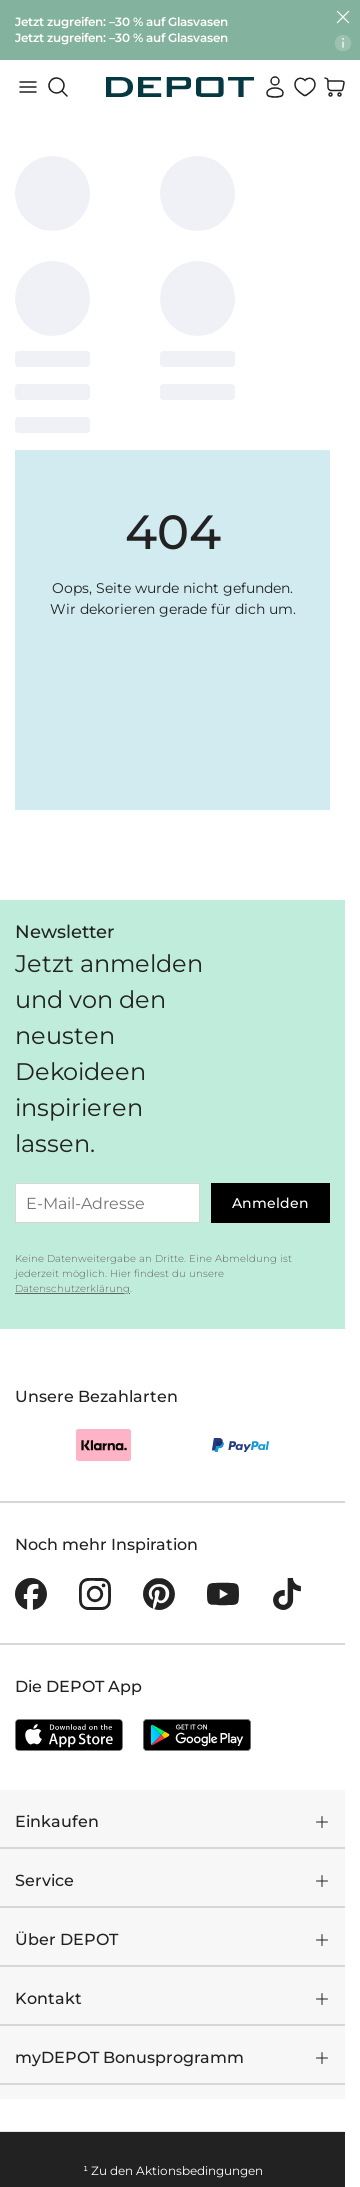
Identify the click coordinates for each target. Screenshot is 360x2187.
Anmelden (270, 1203)
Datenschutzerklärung (72, 1288)
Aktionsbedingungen (199, 2170)
